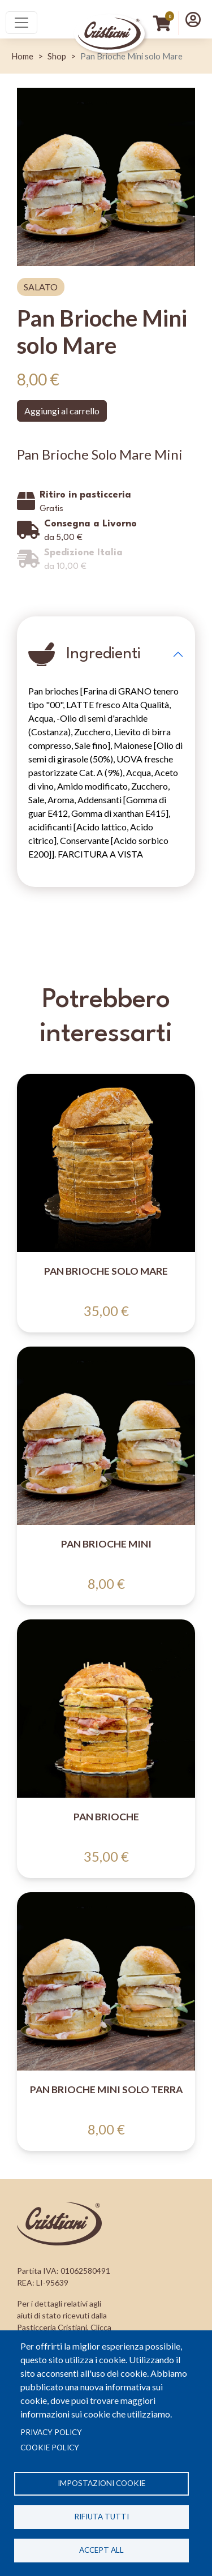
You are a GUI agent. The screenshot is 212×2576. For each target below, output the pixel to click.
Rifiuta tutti (101, 2516)
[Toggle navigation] (21, 22)
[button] (193, 19)
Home (22, 56)
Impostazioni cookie (101, 2483)
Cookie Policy (49, 2447)
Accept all (101, 2549)
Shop (56, 56)
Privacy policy (51, 2432)
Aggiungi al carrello (61, 410)
